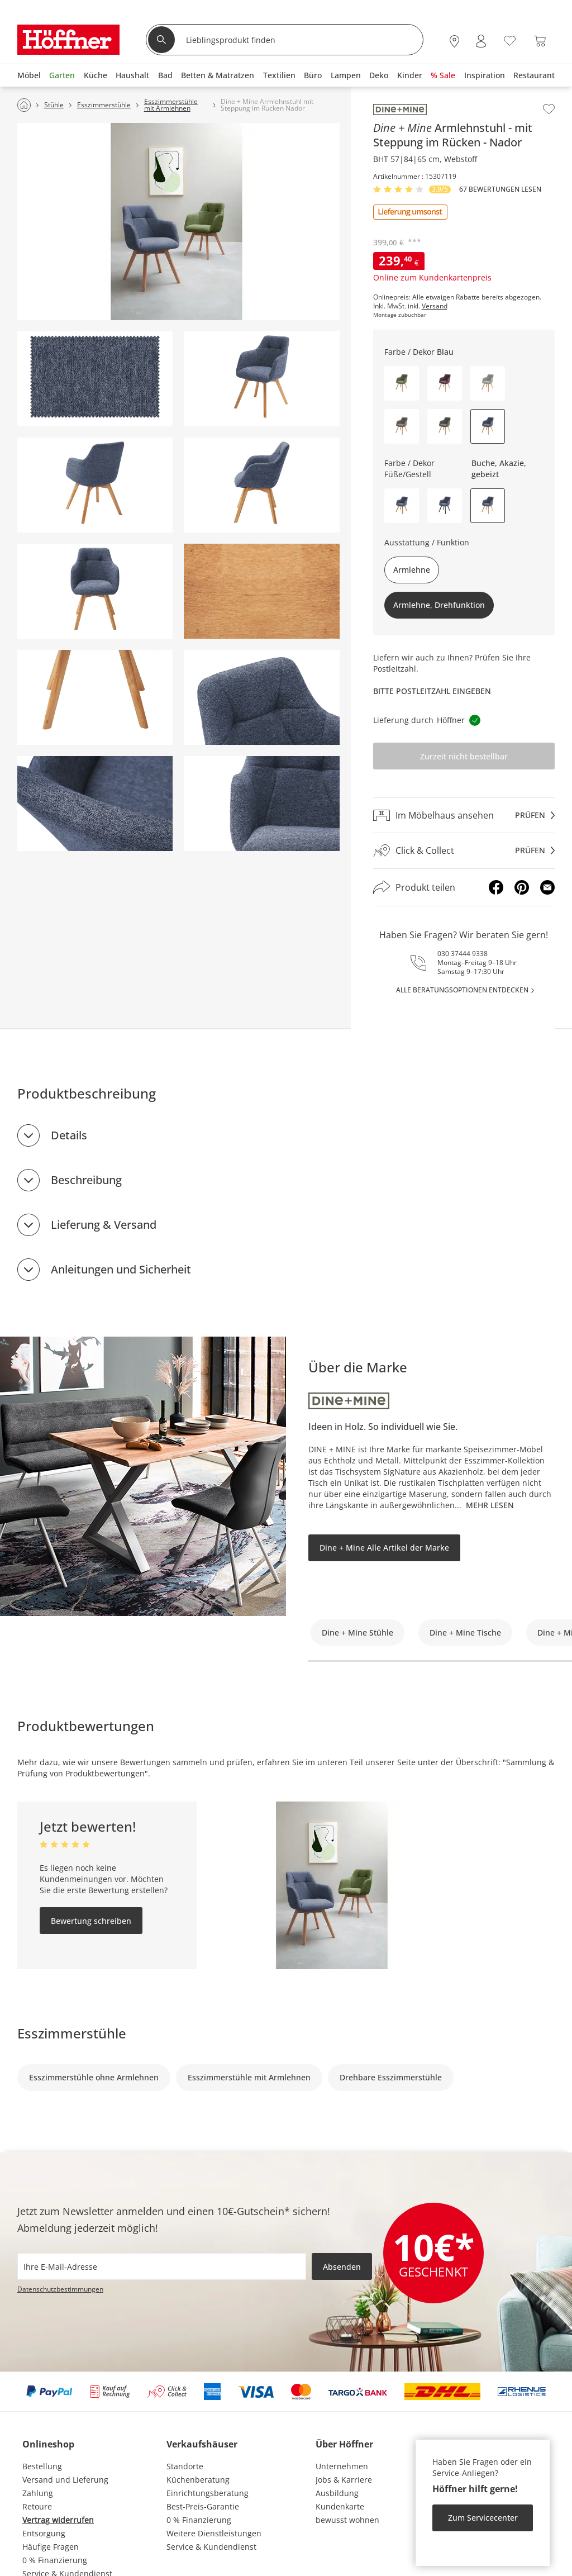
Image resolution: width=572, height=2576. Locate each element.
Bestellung (42, 2466)
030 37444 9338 (462, 953)
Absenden (342, 2266)
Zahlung (37, 2493)
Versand (434, 306)
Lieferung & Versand (103, 1224)
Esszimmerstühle (71, 2033)
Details (69, 1135)
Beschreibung (86, 1179)
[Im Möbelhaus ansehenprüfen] (464, 815)
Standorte (184, 2466)
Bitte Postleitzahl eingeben (432, 691)
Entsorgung (43, 2533)
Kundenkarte (340, 2506)
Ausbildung (337, 2493)
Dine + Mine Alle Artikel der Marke (384, 1547)
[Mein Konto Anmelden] (481, 41)
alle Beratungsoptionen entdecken (462, 990)
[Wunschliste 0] (510, 39)
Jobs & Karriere (344, 2479)
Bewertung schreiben (91, 1921)
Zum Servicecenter (483, 2517)
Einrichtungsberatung (207, 2493)
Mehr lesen (490, 1505)
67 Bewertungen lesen (500, 189)
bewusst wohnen (347, 2520)
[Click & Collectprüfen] (464, 850)
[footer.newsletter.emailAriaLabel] (161, 2266)
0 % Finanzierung (54, 2560)
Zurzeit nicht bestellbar (464, 756)
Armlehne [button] (411, 569)
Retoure (37, 2506)
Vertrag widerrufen (58, 2520)
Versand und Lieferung (65, 2479)
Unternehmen (342, 2466)
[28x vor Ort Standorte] (454, 41)
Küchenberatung (198, 2479)
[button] (401, 383)
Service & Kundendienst (211, 2546)
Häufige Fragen (50, 2546)
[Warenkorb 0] (539, 41)
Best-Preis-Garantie (202, 2506)
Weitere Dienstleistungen (213, 2533)
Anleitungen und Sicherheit (121, 1269)
